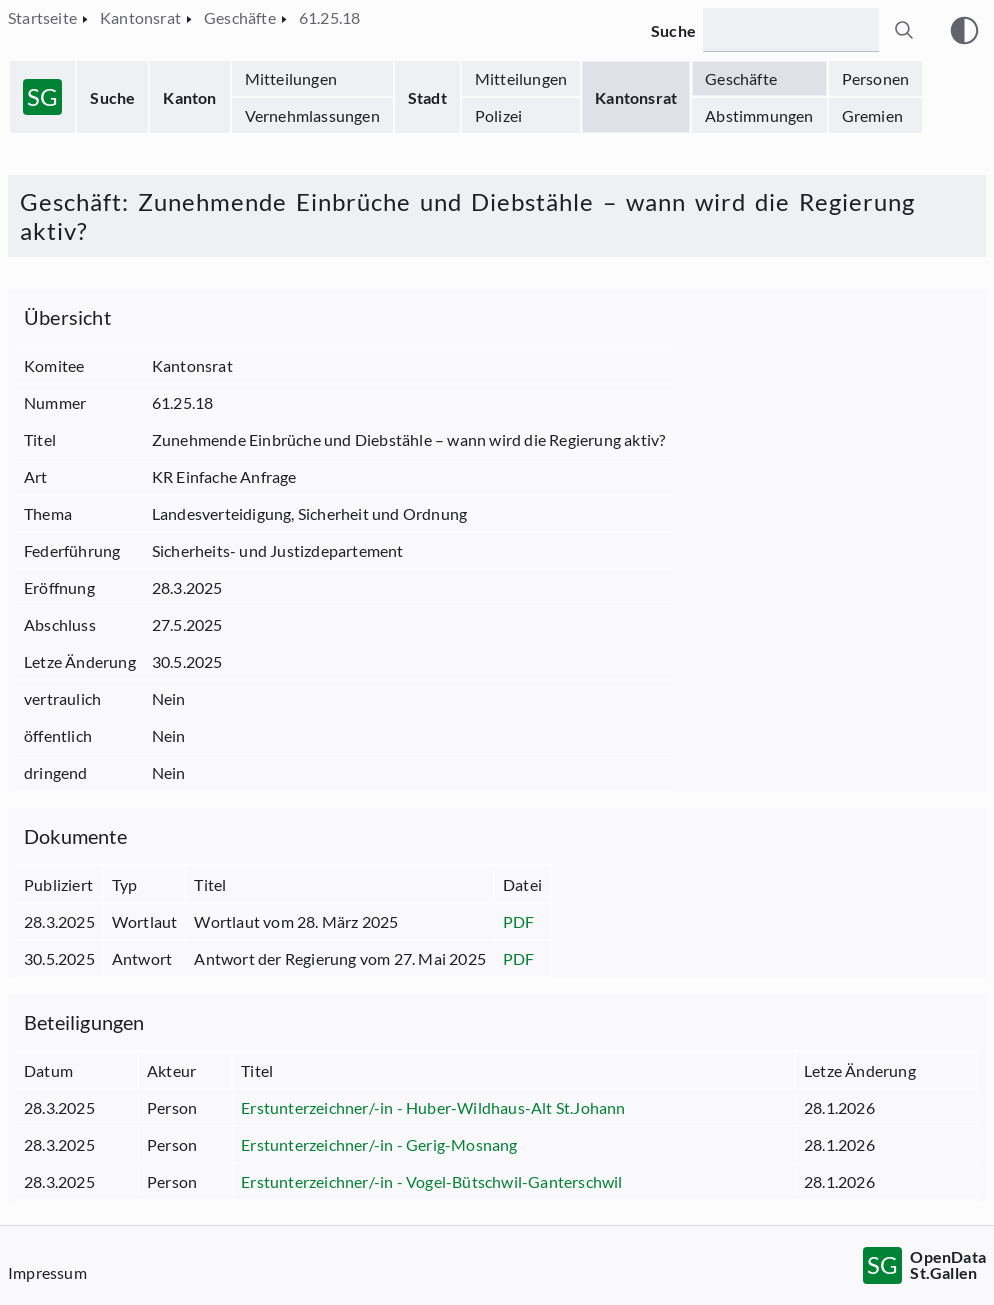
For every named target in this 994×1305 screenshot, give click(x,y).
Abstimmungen (759, 115)
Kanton (189, 97)
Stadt (427, 97)
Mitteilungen (291, 78)
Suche (112, 97)
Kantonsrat (636, 97)
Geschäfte (741, 78)
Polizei (498, 115)
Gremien (872, 115)
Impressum (47, 1272)
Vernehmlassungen (312, 115)
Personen (876, 78)
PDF (519, 921)
